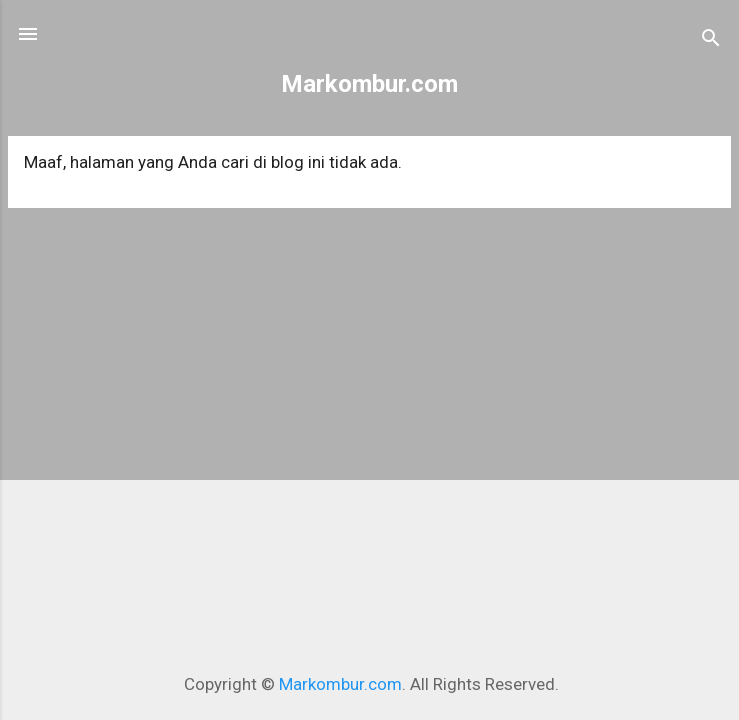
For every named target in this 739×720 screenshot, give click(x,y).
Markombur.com (369, 84)
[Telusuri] (711, 40)
